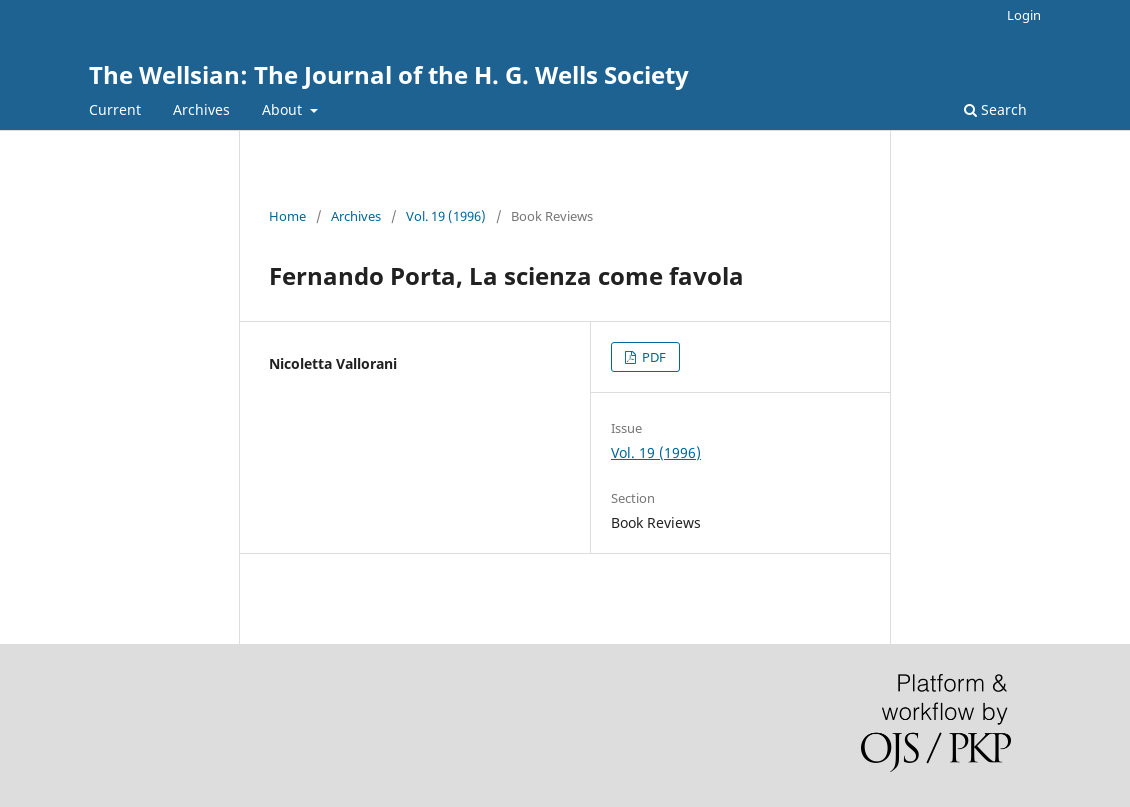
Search (995, 109)
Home (287, 216)
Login (1024, 15)
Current (115, 109)
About (284, 109)
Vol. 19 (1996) (446, 216)
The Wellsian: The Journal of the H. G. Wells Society (389, 74)
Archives (201, 109)
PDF (652, 357)
